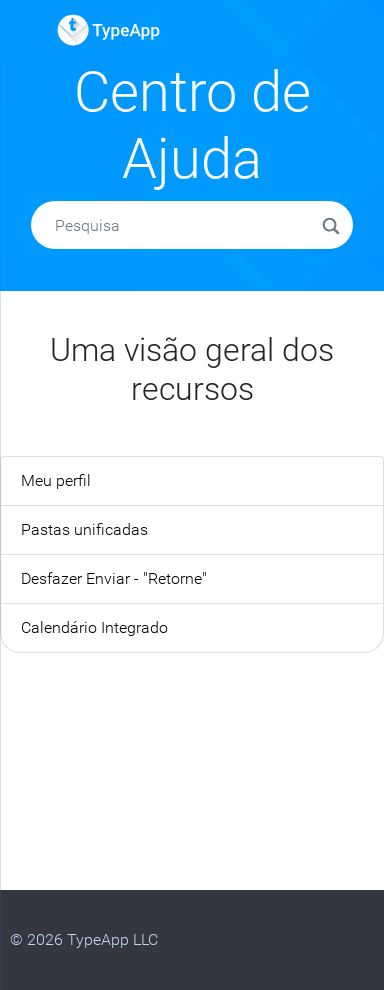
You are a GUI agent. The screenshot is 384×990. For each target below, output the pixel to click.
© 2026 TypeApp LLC (84, 939)
